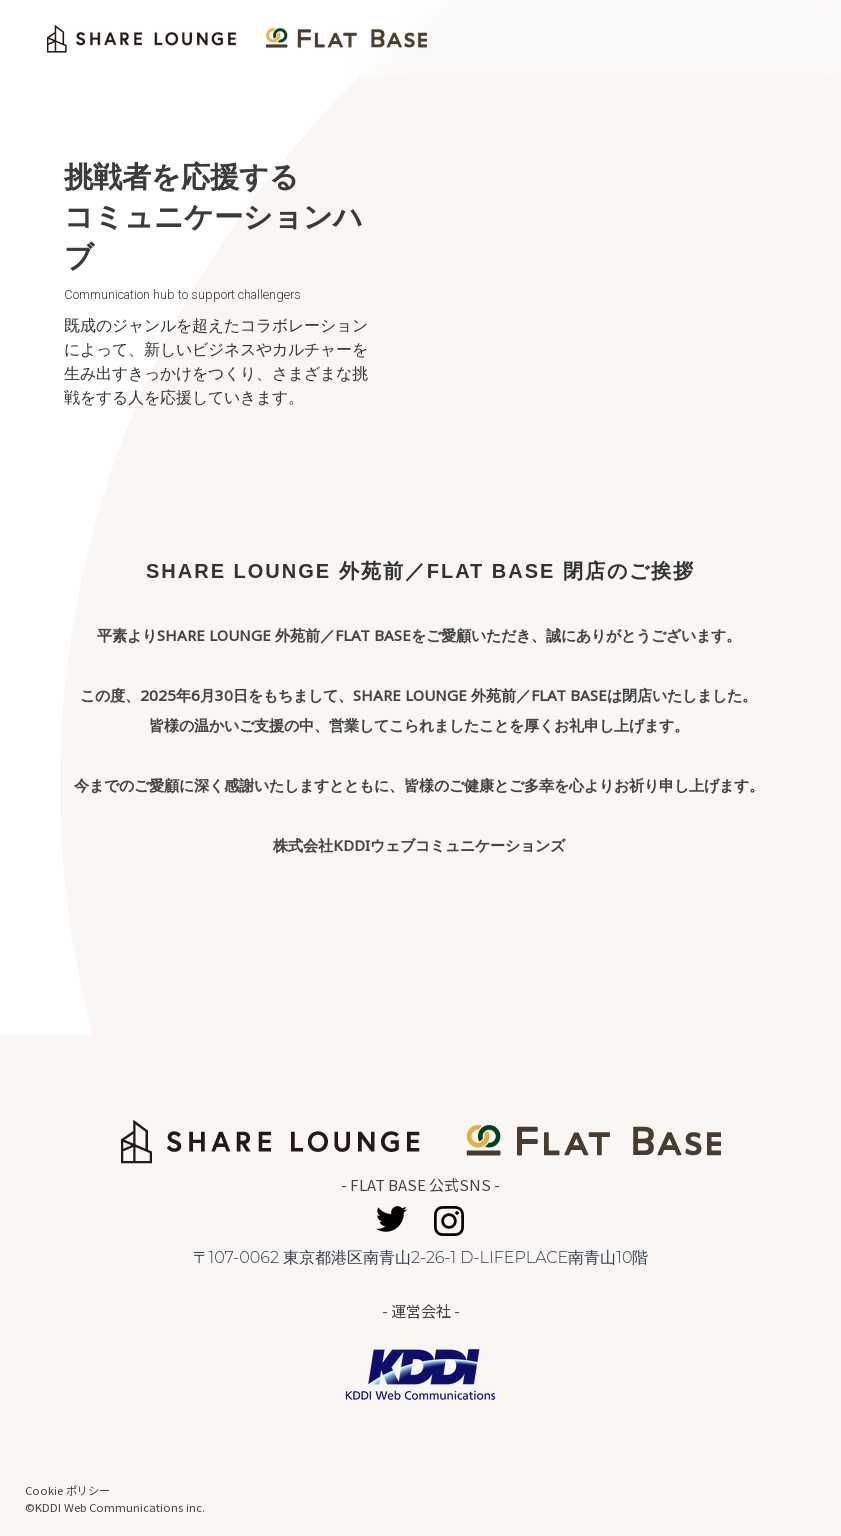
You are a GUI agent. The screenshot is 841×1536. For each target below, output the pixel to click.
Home (764, 39)
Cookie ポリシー (67, 1490)
